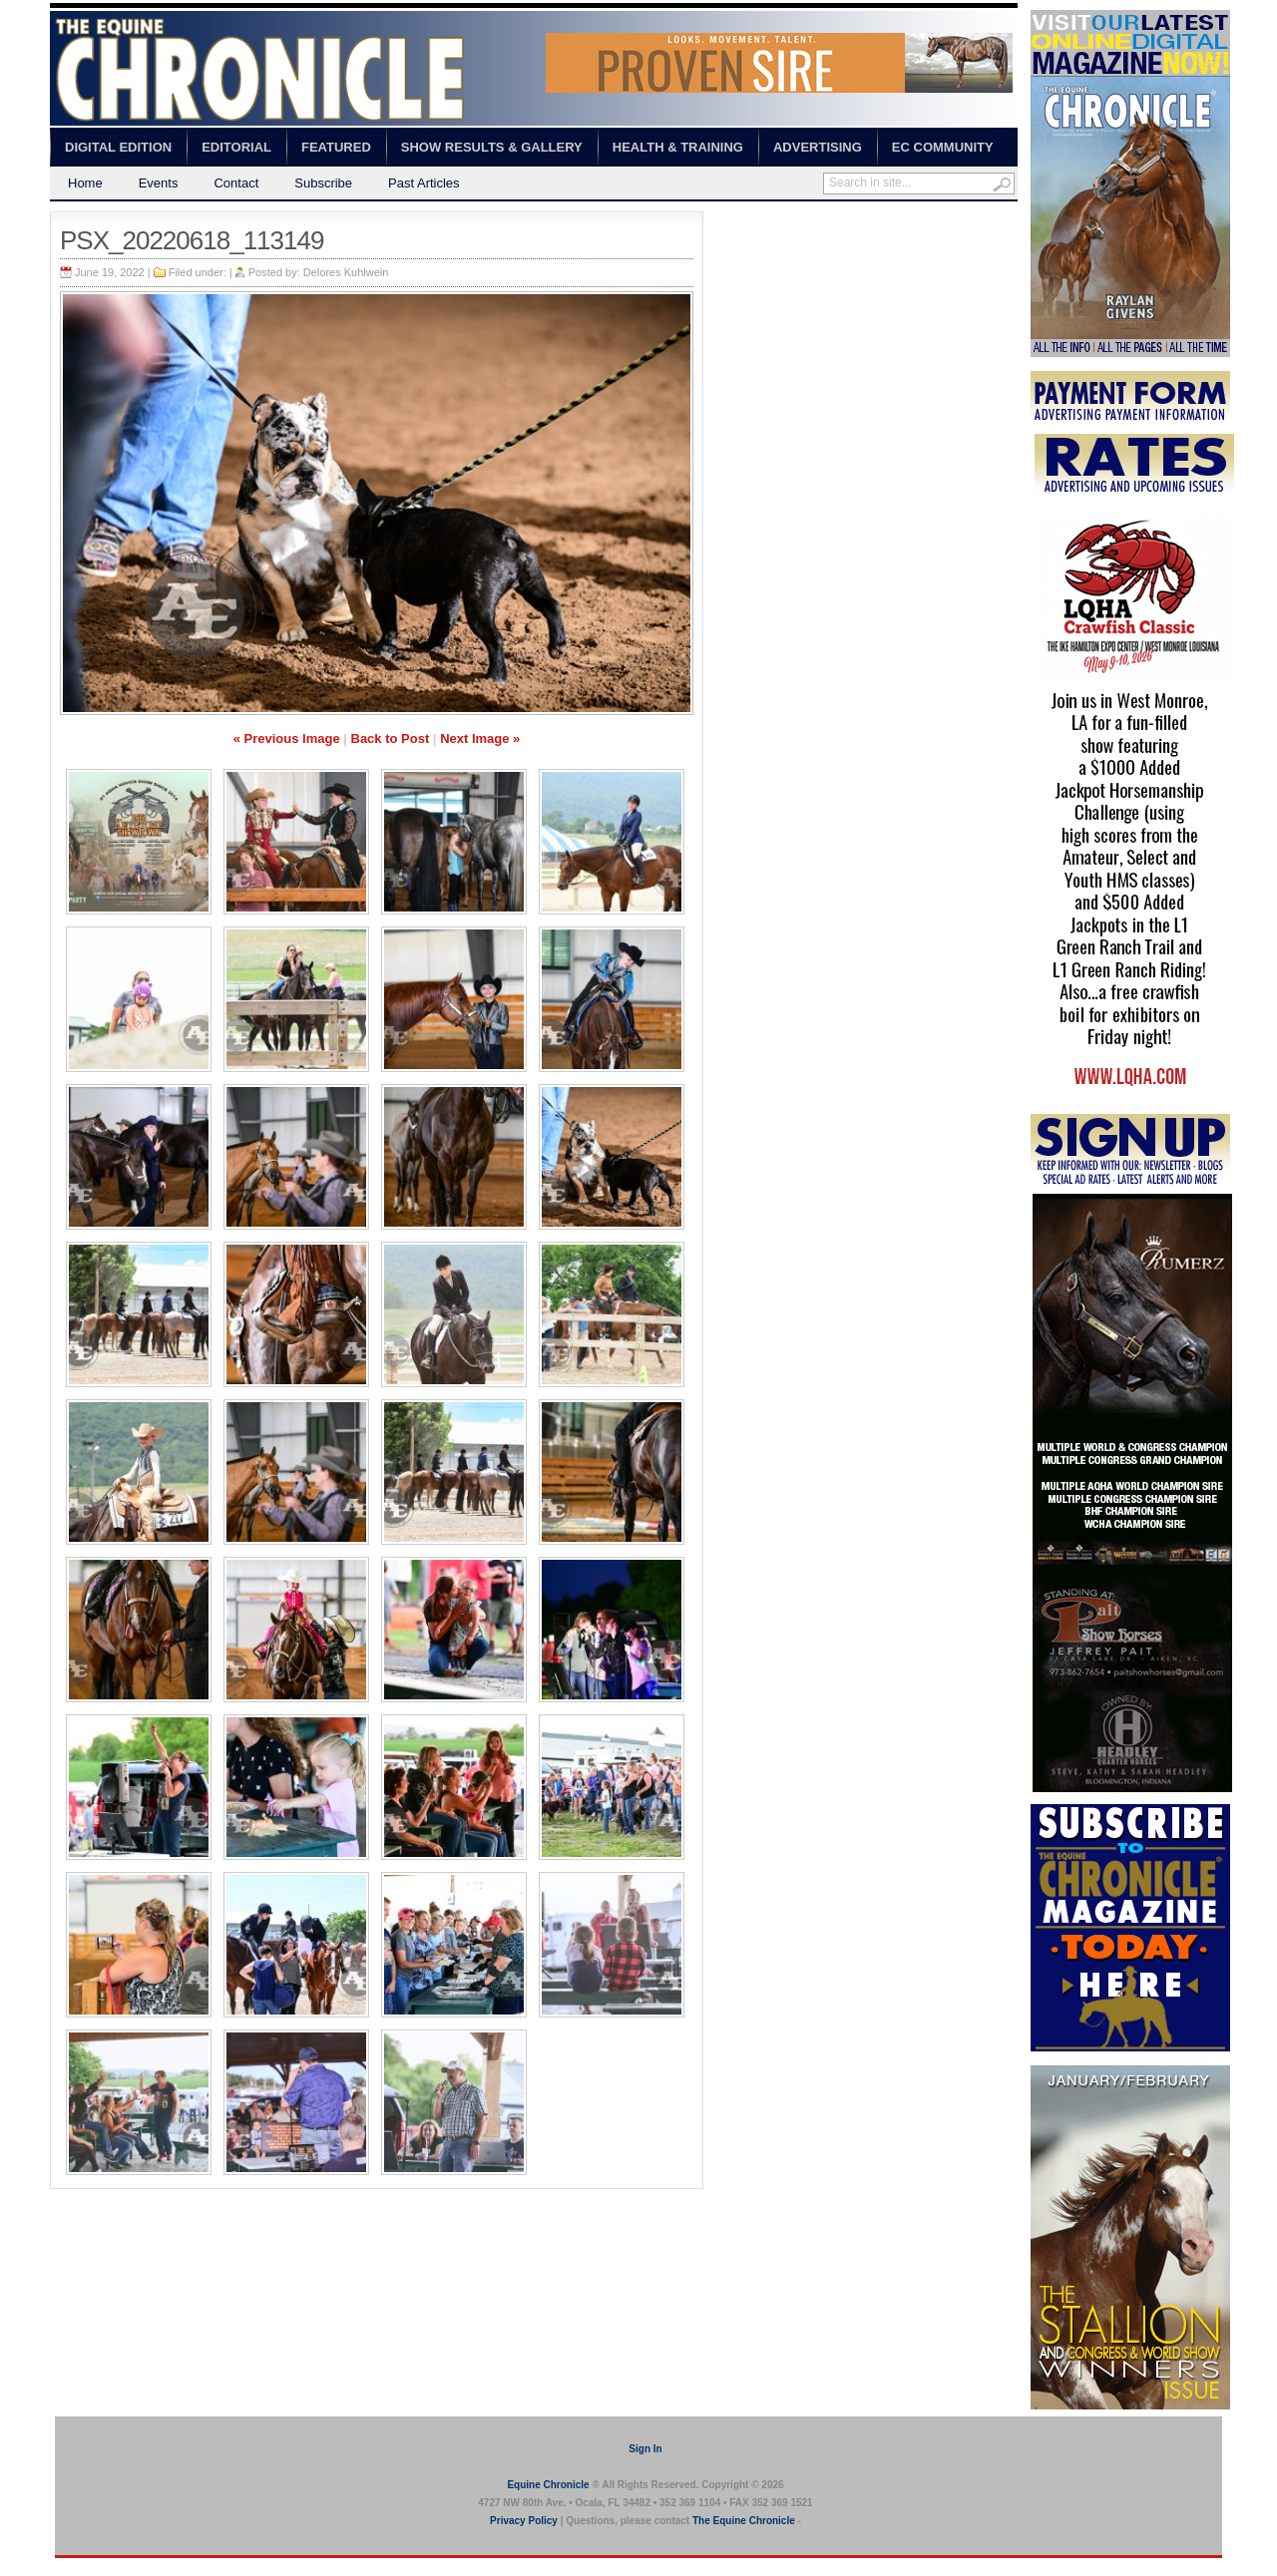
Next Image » (480, 738)
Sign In (645, 2448)
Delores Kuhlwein (346, 272)
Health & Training (678, 147)
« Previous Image (286, 738)
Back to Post (390, 738)
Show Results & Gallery (492, 147)
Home (85, 183)
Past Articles (424, 183)
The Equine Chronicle (743, 2520)
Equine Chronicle (548, 2484)
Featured (336, 147)
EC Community (943, 147)
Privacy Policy (524, 2520)
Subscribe (323, 183)
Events (159, 183)
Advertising (817, 147)
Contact (235, 183)
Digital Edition (118, 147)
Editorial (236, 147)
